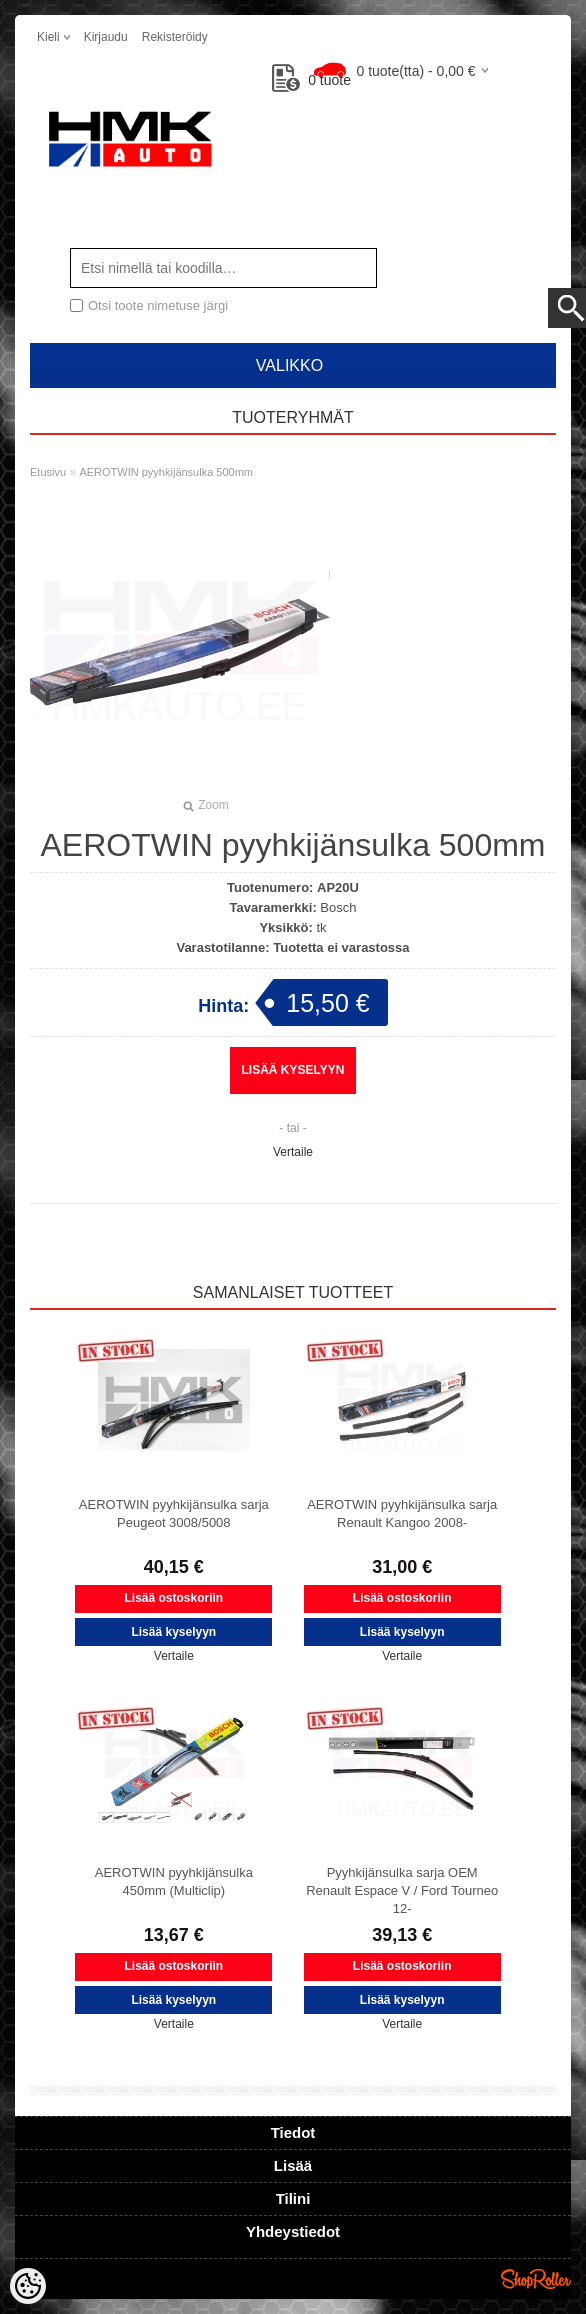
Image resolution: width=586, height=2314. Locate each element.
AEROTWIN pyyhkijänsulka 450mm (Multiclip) (174, 1881)
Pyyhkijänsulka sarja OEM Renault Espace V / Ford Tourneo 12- (402, 1890)
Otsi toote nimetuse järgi (158, 305)
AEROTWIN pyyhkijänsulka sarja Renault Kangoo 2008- (402, 1513)
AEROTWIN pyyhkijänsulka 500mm (166, 472)
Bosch (338, 907)
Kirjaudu (106, 37)
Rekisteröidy (175, 37)
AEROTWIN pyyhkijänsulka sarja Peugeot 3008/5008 (174, 1513)
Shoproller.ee (536, 2279)
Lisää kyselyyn (293, 1070)
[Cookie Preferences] (28, 2286)
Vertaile (293, 1152)
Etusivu (48, 472)
